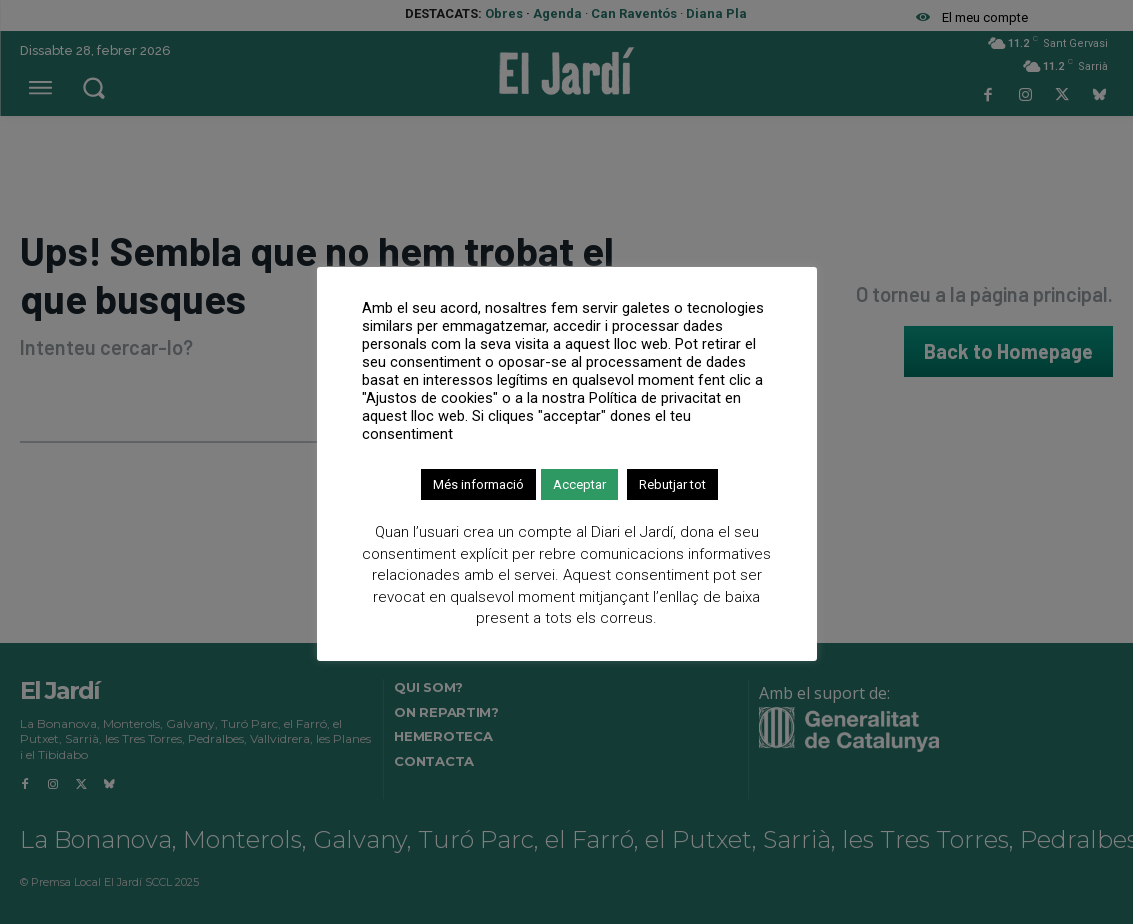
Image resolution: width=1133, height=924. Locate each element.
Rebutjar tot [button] (672, 484)
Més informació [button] (478, 484)
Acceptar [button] (579, 484)
